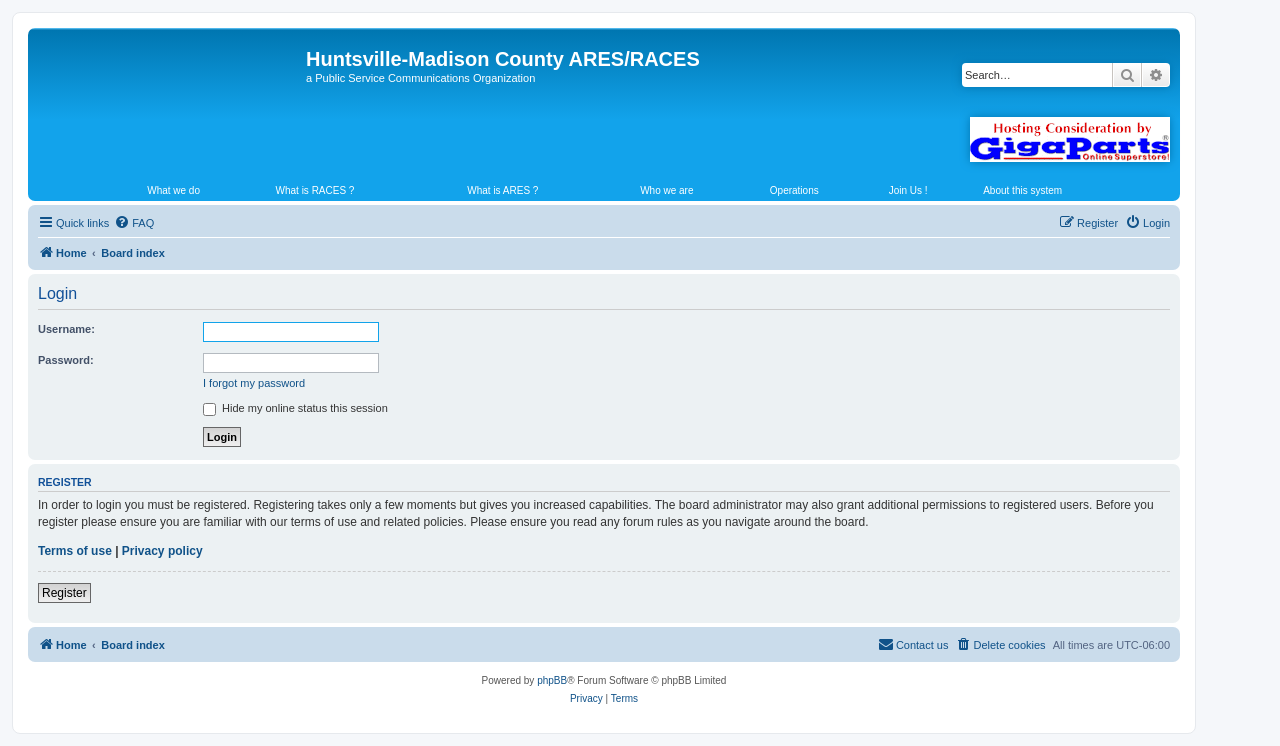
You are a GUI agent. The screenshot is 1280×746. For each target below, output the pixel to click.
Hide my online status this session (295, 408)
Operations (794, 190)
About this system (1022, 190)
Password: (66, 360)
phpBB (552, 680)
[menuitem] (134, 223)
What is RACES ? (315, 190)
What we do (173, 190)
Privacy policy (162, 551)
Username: (66, 329)
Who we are (666, 190)
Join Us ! (908, 190)
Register (64, 593)
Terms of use (75, 551)
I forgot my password (254, 383)
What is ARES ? (502, 190)
